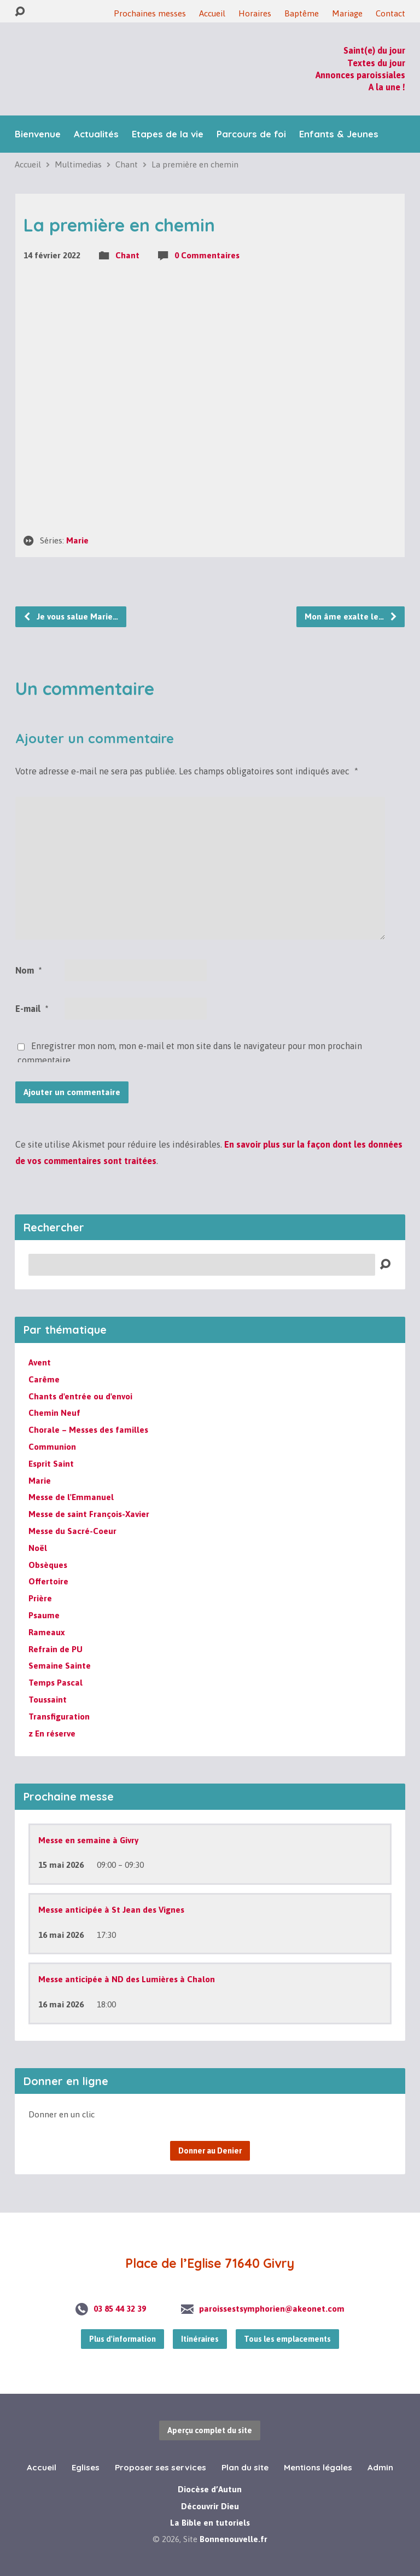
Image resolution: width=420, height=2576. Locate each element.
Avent (39, 1362)
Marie (77, 540)
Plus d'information (122, 2339)
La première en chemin (194, 164)
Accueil (212, 13)
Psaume (44, 1615)
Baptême (301, 13)
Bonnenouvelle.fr (233, 2539)
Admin (380, 2467)
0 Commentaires (207, 255)
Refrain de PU (55, 1649)
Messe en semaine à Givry (88, 1840)
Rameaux (46, 1632)
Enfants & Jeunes (338, 134)
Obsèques (47, 1565)
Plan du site (245, 2467)
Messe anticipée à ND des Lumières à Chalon (126, 1979)
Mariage (347, 13)
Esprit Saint (51, 1463)
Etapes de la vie (167, 134)
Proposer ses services (160, 2467)
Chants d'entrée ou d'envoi (80, 1396)
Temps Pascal (55, 1682)
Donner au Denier (210, 2150)
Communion (52, 1446)
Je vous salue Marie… (70, 616)
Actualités (96, 134)
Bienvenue (38, 134)
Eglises (86, 2467)
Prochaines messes (150, 13)
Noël (37, 1548)
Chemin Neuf (54, 1412)
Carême (44, 1379)
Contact (390, 13)
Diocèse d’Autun (210, 2489)
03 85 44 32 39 (120, 2308)
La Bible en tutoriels (210, 2522)
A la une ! (387, 87)
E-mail (31, 1009)
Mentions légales (318, 2467)
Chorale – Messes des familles (88, 1429)
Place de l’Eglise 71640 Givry (209, 2263)
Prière (40, 1598)
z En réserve (51, 1733)
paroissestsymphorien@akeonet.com (272, 2308)
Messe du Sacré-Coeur (72, 1531)
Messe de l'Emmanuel (71, 1497)
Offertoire (48, 1581)
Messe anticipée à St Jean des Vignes (111, 1909)
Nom (28, 970)
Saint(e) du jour (374, 50)
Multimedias (78, 164)
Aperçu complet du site (209, 2430)
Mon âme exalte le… (351, 616)
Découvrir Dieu (210, 2506)
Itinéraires (200, 2339)
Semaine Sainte (59, 1665)
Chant (126, 164)
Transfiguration (59, 1716)
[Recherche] (201, 1265)
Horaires (254, 13)
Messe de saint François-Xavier (88, 1514)
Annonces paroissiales (360, 75)
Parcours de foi (251, 134)
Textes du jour (376, 63)
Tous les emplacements (287, 2339)
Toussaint (47, 1699)
